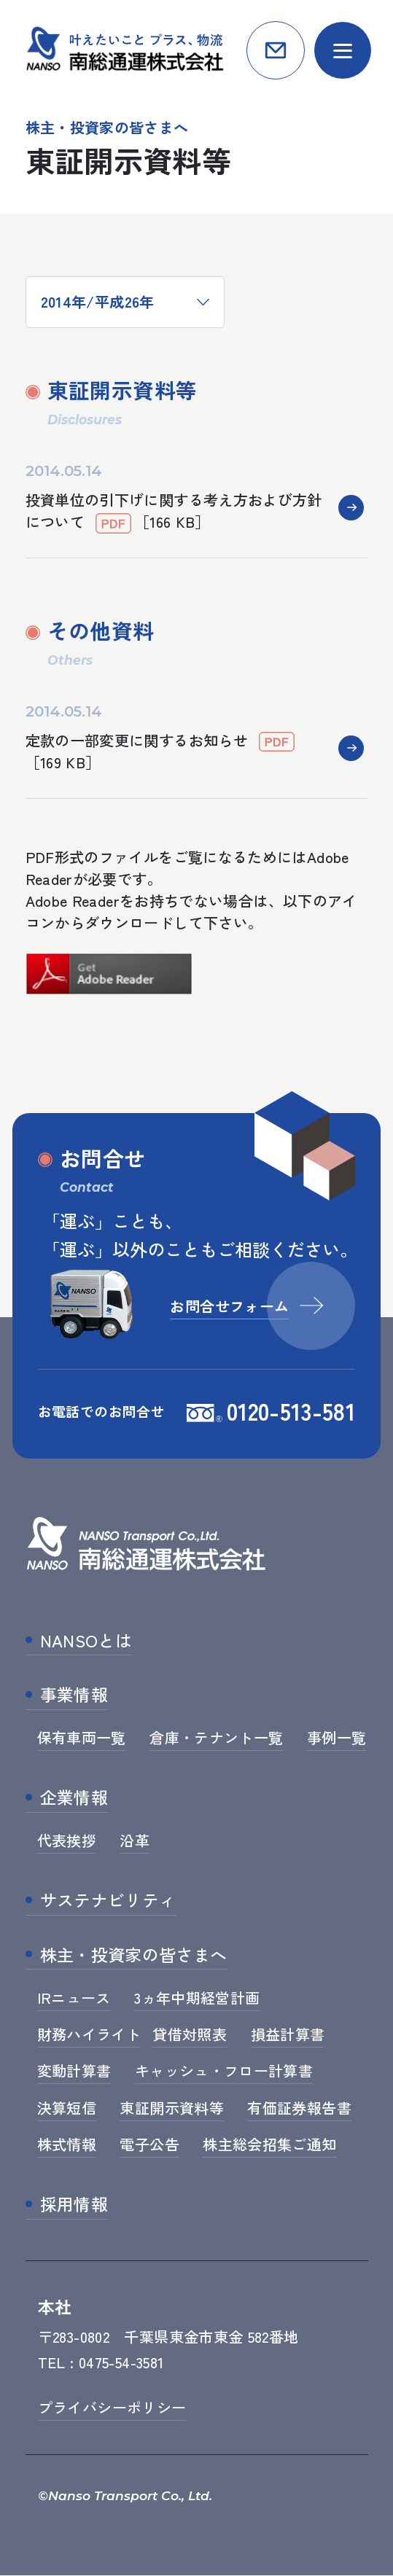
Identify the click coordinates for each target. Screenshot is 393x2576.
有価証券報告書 (299, 2108)
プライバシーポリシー (112, 2408)
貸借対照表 (189, 2034)
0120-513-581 (291, 1411)
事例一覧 (336, 1738)
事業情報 (74, 1695)
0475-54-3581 (121, 2362)
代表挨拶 (66, 1840)
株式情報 (66, 2144)
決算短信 (66, 2108)
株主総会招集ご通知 (269, 2144)
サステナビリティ (108, 1901)
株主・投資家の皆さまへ (133, 1955)
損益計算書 (288, 2034)
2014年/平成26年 (98, 301)
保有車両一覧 (81, 1738)
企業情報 (74, 1798)
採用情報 (74, 2205)
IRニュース (74, 1998)
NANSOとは (86, 1640)
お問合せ (275, 50)
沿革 (134, 1840)
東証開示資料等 (172, 2108)
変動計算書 (74, 2071)
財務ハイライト (89, 2034)
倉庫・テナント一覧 (216, 1738)
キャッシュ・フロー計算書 (224, 2071)
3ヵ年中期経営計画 (197, 1998)
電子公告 (149, 2144)
